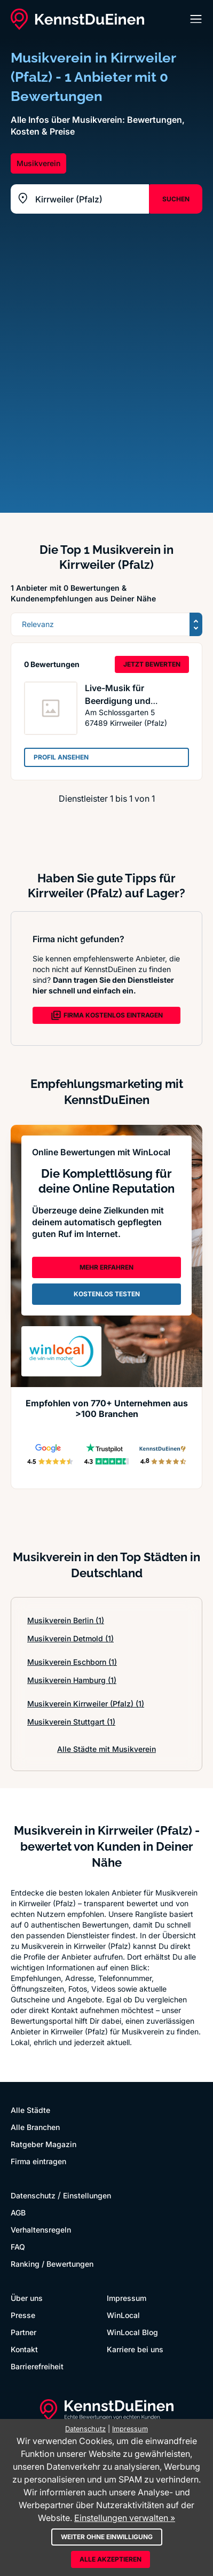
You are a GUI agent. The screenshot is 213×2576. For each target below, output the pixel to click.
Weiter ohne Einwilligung (107, 2537)
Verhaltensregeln (41, 2229)
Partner (23, 2332)
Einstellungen (87, 2195)
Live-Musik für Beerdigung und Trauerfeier (118, 701)
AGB (18, 2212)
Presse (23, 2315)
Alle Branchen (35, 2127)
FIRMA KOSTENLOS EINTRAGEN (107, 1015)
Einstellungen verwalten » (124, 2517)
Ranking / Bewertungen (52, 2263)
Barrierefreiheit (37, 2366)
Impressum (126, 2298)
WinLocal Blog (132, 2332)
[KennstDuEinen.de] (77, 19)
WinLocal (123, 2315)
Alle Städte (30, 2110)
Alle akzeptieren (110, 2559)
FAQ (18, 2246)
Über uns (27, 2298)
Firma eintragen (38, 2161)
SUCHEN (176, 199)
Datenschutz (33, 2195)
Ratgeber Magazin (43, 2144)
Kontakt (24, 2349)
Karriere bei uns (135, 2349)
